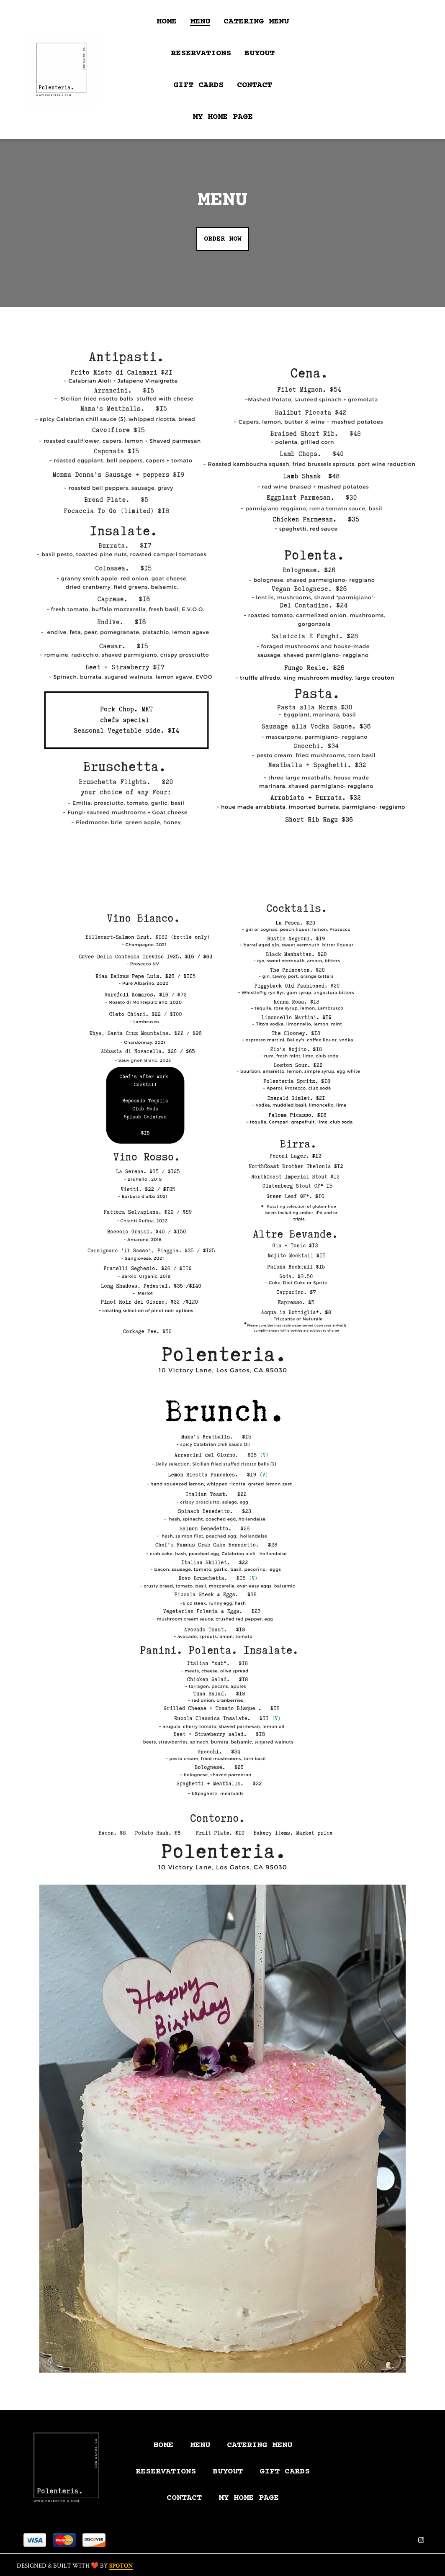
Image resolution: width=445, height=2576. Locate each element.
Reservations (168, 2471)
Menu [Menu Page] (200, 21)
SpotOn (121, 2566)
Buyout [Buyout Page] (259, 53)
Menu (202, 2445)
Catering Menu (262, 2445)
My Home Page (251, 2498)
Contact (187, 2498)
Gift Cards (287, 2471)
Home (165, 2445)
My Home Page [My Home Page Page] (223, 117)
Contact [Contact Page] (254, 85)
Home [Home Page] (167, 21)
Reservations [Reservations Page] (201, 53)
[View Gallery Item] (222, 580)
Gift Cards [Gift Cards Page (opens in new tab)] (198, 85)
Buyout (230, 2471)
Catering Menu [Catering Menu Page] (256, 21)
